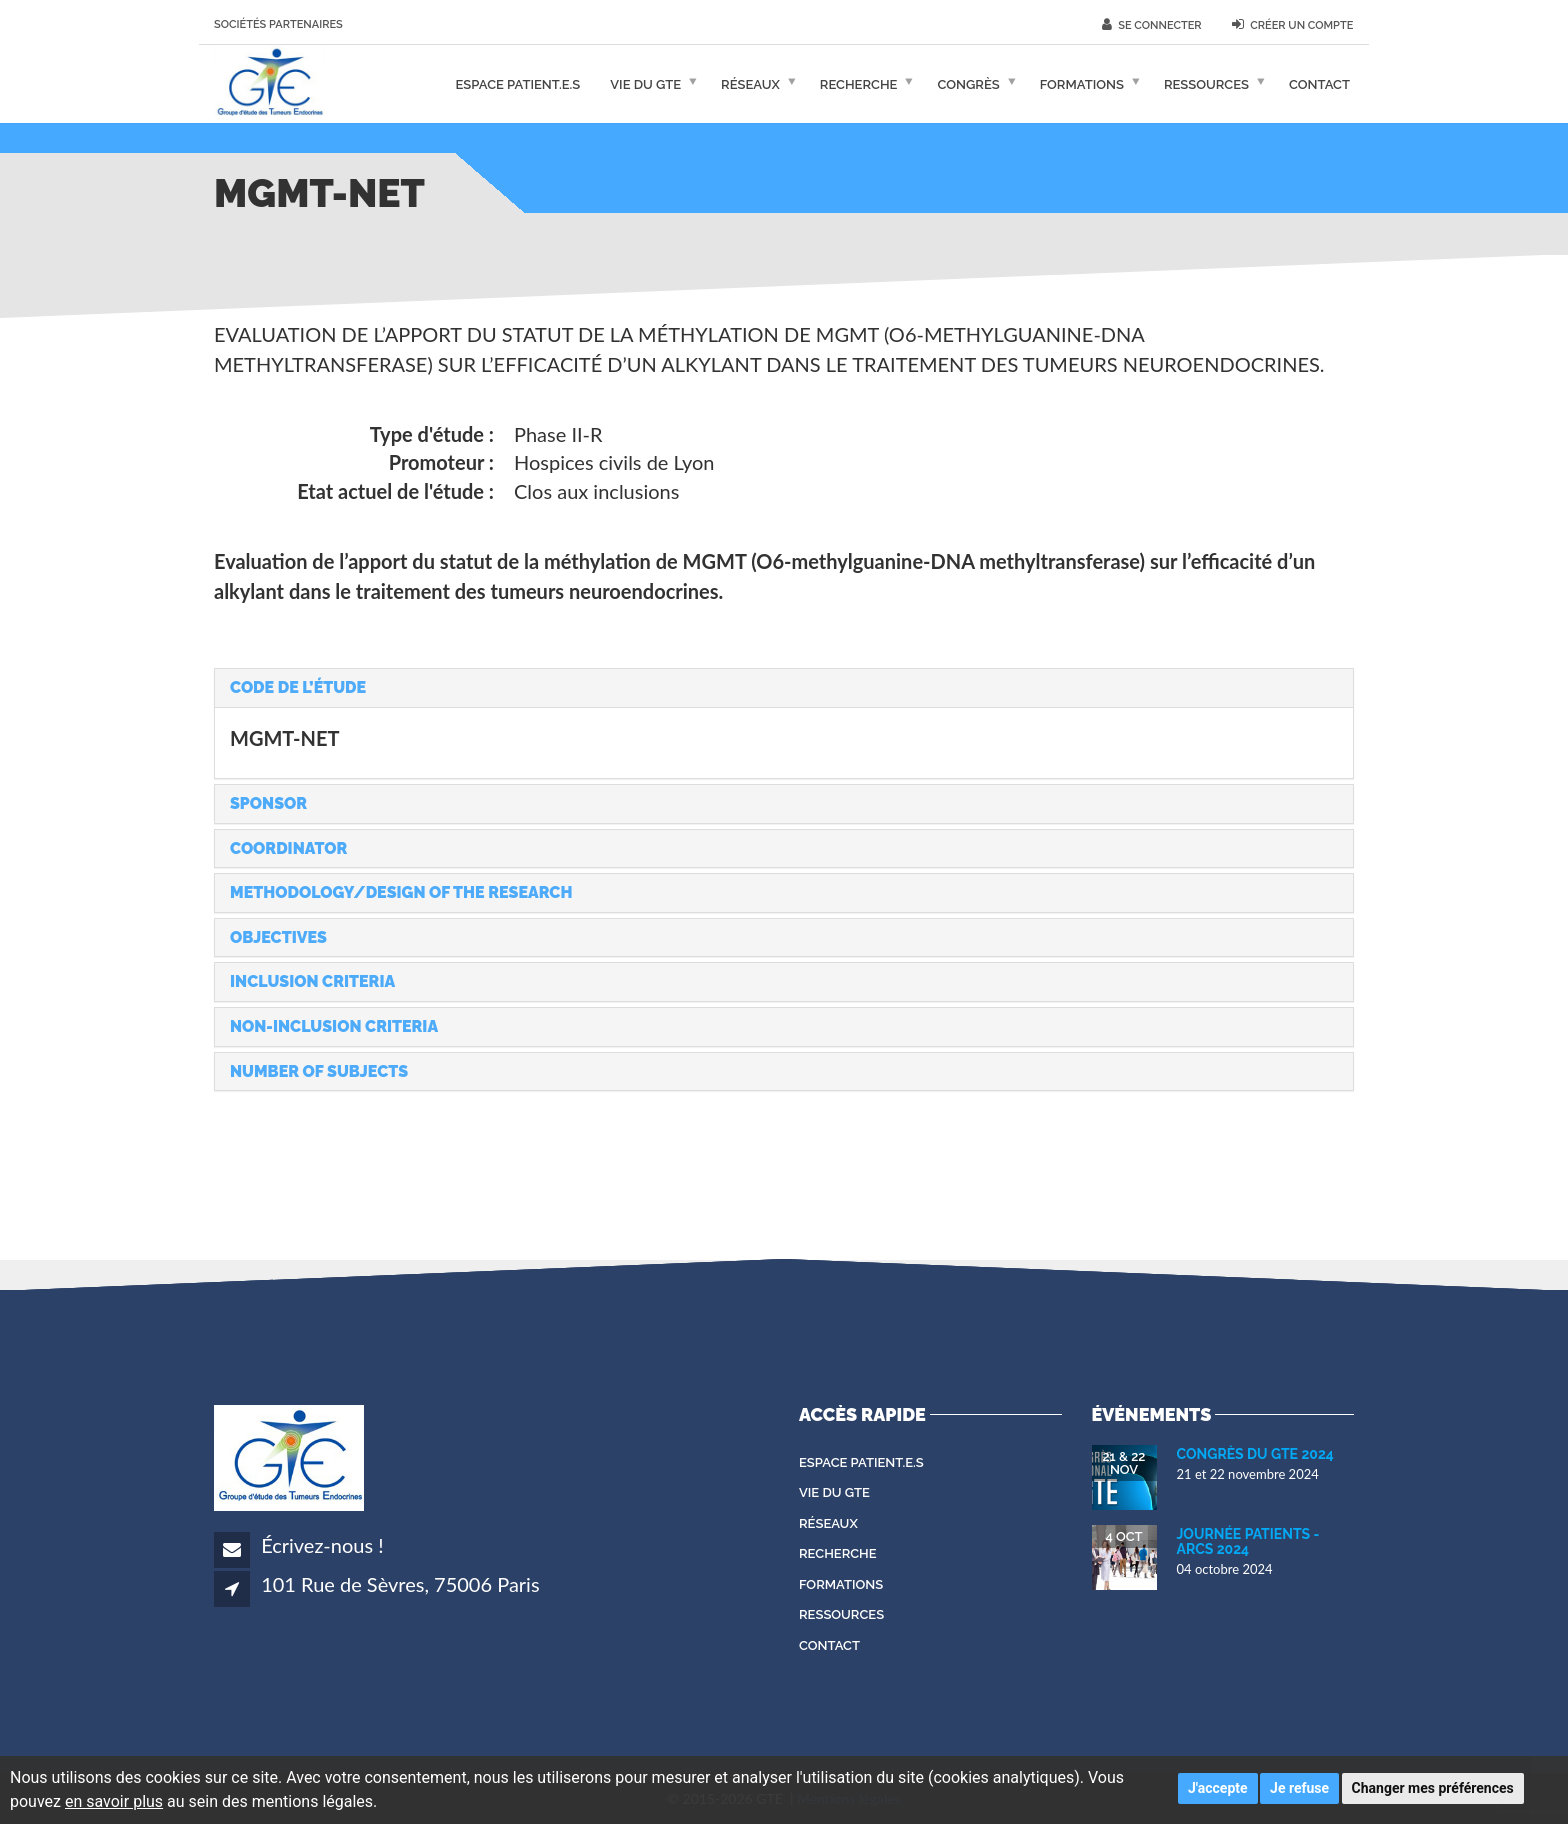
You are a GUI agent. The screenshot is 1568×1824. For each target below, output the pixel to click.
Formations (1082, 83)
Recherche (859, 83)
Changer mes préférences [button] (1433, 1788)
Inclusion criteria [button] (312, 981)
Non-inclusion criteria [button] (334, 1026)
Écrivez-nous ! (322, 1545)
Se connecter (1152, 25)
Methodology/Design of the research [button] (401, 892)
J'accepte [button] (1218, 1788)
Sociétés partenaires (278, 24)
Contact (1319, 83)
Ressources (1206, 83)
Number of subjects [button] (319, 1071)
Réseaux (750, 83)
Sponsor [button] (268, 803)
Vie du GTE (645, 83)
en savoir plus (114, 1801)
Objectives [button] (278, 937)
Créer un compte (1293, 25)
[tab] (784, 688)
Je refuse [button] (1299, 1788)
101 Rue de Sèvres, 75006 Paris (400, 1584)
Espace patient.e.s (518, 83)
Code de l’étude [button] (298, 687)
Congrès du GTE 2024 (1255, 1454)
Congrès (968, 83)
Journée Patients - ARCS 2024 (1248, 1541)
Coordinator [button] (288, 848)
